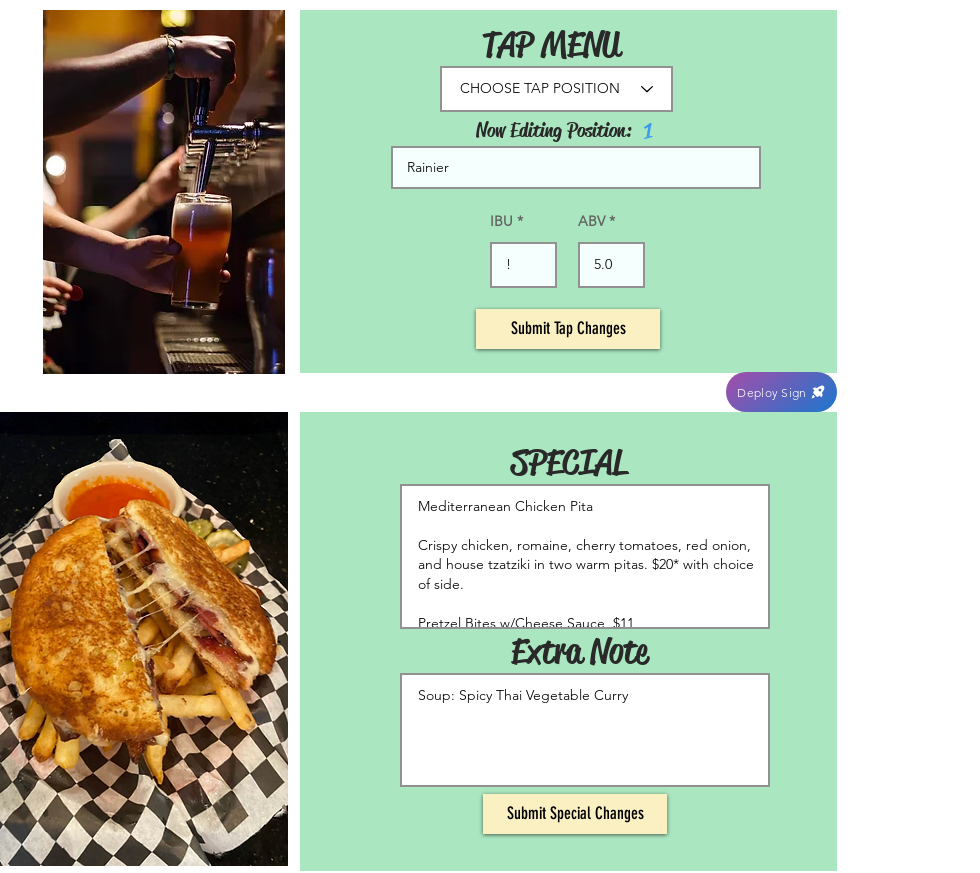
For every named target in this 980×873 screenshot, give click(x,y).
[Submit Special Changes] (575, 814)
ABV (591, 221)
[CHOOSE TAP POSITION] (556, 89)
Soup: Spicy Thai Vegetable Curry (585, 730)
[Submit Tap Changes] (568, 329)
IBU (501, 221)
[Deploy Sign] (781, 392)
